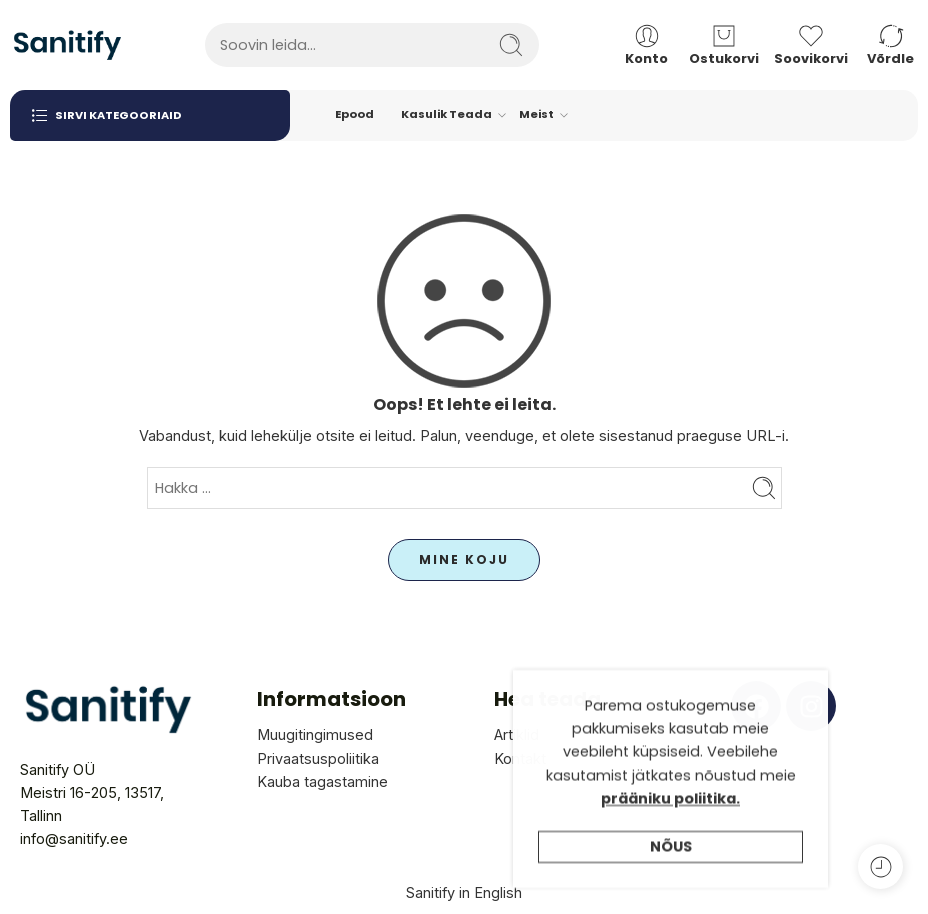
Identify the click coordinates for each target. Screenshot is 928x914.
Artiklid (516, 734)
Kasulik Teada (446, 115)
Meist (536, 115)
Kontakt (520, 758)
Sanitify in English (464, 892)
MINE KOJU (464, 559)
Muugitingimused (315, 734)
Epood (354, 114)
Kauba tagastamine (322, 781)
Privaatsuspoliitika (318, 758)
